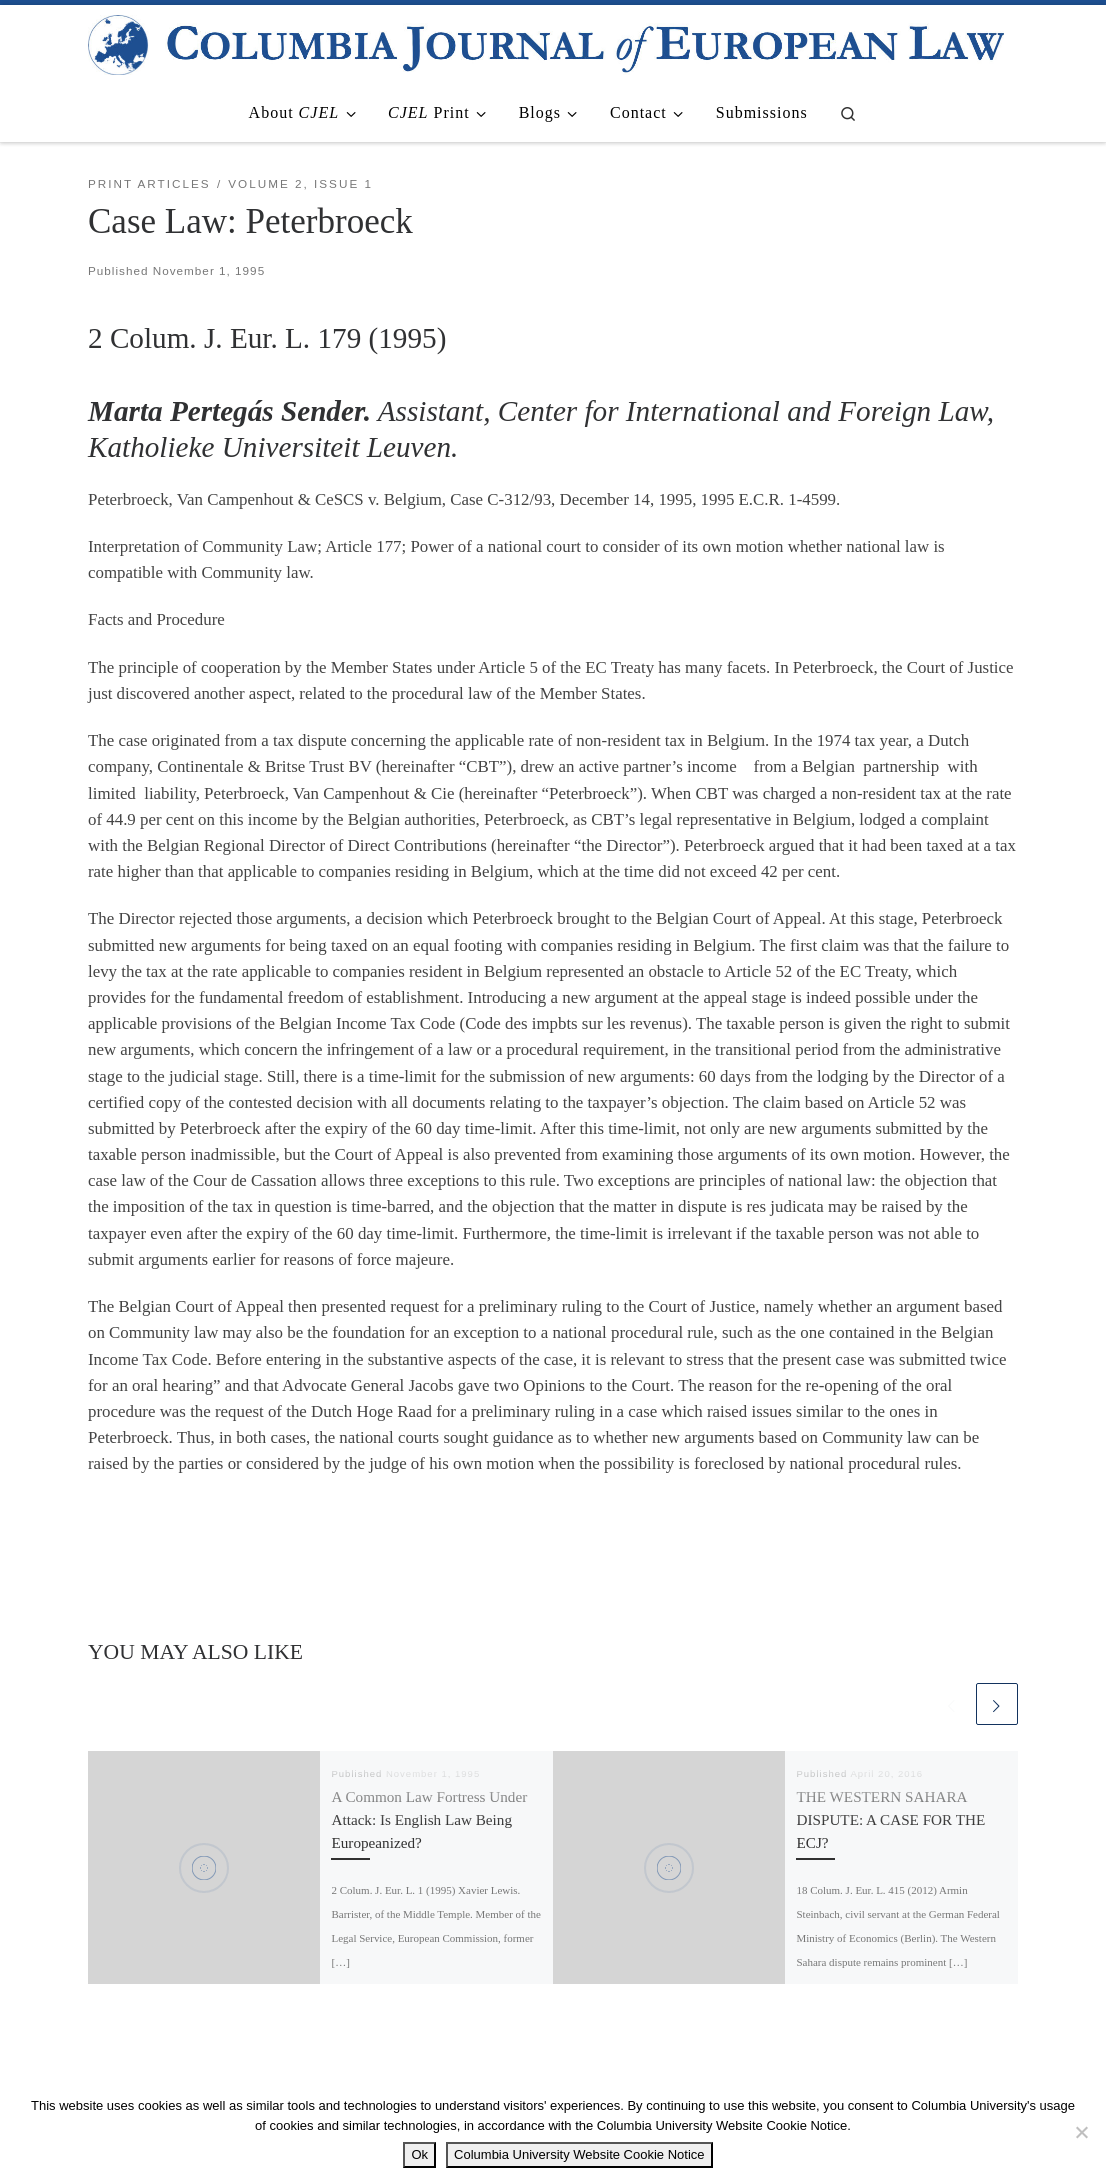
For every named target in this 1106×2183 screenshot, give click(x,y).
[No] (1081, 2132)
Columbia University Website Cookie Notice (579, 2154)
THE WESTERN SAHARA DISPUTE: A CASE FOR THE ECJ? (890, 1819)
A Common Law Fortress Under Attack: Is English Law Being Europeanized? (429, 1819)
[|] (546, 41)
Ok (419, 2154)
